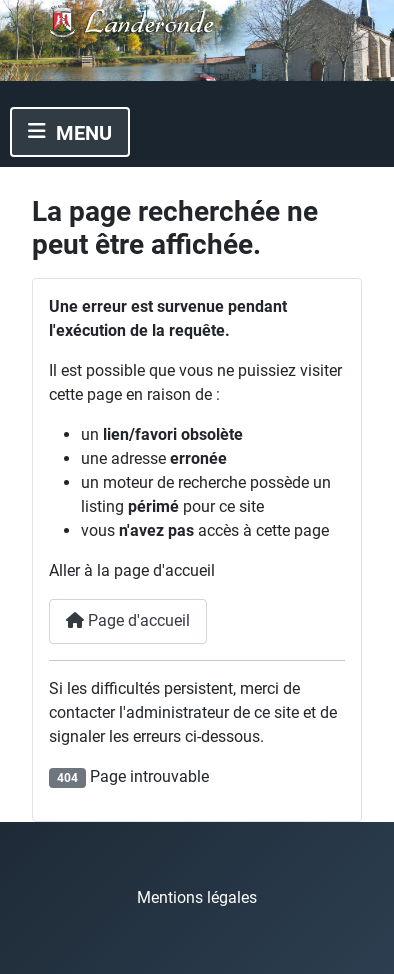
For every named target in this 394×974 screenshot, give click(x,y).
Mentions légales (197, 897)
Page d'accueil (128, 620)
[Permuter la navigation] (70, 132)
